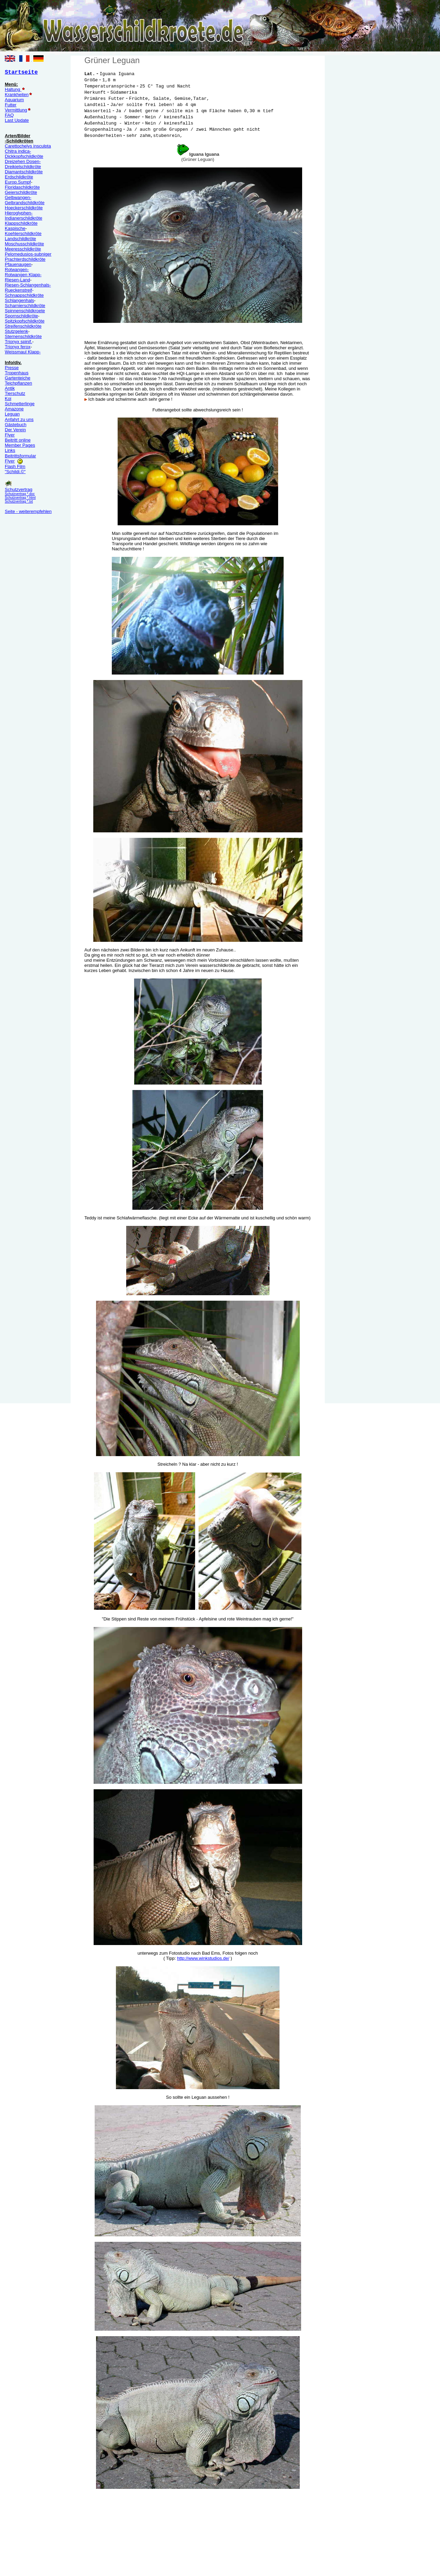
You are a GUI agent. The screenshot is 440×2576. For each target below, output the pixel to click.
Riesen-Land (17, 279)
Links (10, 450)
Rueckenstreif (18, 290)
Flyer (10, 434)
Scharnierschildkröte (25, 305)
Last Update (17, 120)
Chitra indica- (18, 151)
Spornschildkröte (21, 315)
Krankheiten (16, 94)
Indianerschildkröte (23, 218)
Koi (8, 398)
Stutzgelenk (16, 331)
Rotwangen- (17, 269)
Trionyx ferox (18, 346)
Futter (10, 104)
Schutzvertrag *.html (20, 498)
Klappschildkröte (21, 223)
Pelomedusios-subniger (28, 254)
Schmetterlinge (20, 403)
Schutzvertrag (18, 489)
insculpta (41, 146)
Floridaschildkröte (22, 187)
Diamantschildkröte (24, 171)
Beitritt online (18, 440)
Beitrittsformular (20, 455)
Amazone (14, 408)
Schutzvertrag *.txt (19, 501)
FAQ (9, 115)
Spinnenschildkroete (25, 310)
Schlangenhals (19, 300)
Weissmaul (23, 351)
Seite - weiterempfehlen (28, 511)
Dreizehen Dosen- (23, 161)
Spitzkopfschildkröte (25, 321)
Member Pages (20, 445)
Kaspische (15, 228)
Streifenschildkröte (23, 326)
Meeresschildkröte (23, 248)
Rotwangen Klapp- (23, 274)
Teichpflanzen (18, 383)
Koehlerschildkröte (23, 233)
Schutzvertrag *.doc (20, 494)
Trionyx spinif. (18, 341)
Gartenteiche (17, 377)
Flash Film (15, 466)
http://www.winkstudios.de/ (203, 1958)
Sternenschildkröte (23, 336)
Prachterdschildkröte (25, 259)
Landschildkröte (20, 238)
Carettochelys (18, 146)
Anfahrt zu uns (19, 419)
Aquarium (14, 99)
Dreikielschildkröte (23, 166)
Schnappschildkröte (24, 295)
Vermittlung (16, 110)
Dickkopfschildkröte (24, 156)
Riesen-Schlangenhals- (28, 285)
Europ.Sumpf (18, 182)
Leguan (12, 414)
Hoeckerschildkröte (24, 207)
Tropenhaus (16, 372)
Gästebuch (15, 424)
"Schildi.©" (15, 471)
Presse (12, 367)
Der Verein (15, 429)
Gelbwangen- (18, 197)
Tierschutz (15, 393)
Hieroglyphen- (19, 212)
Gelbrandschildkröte (25, 202)
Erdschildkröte (19, 176)
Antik (10, 388)
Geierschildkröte (21, 192)
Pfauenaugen (18, 264)
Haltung (13, 89)
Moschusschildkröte (24, 243)
